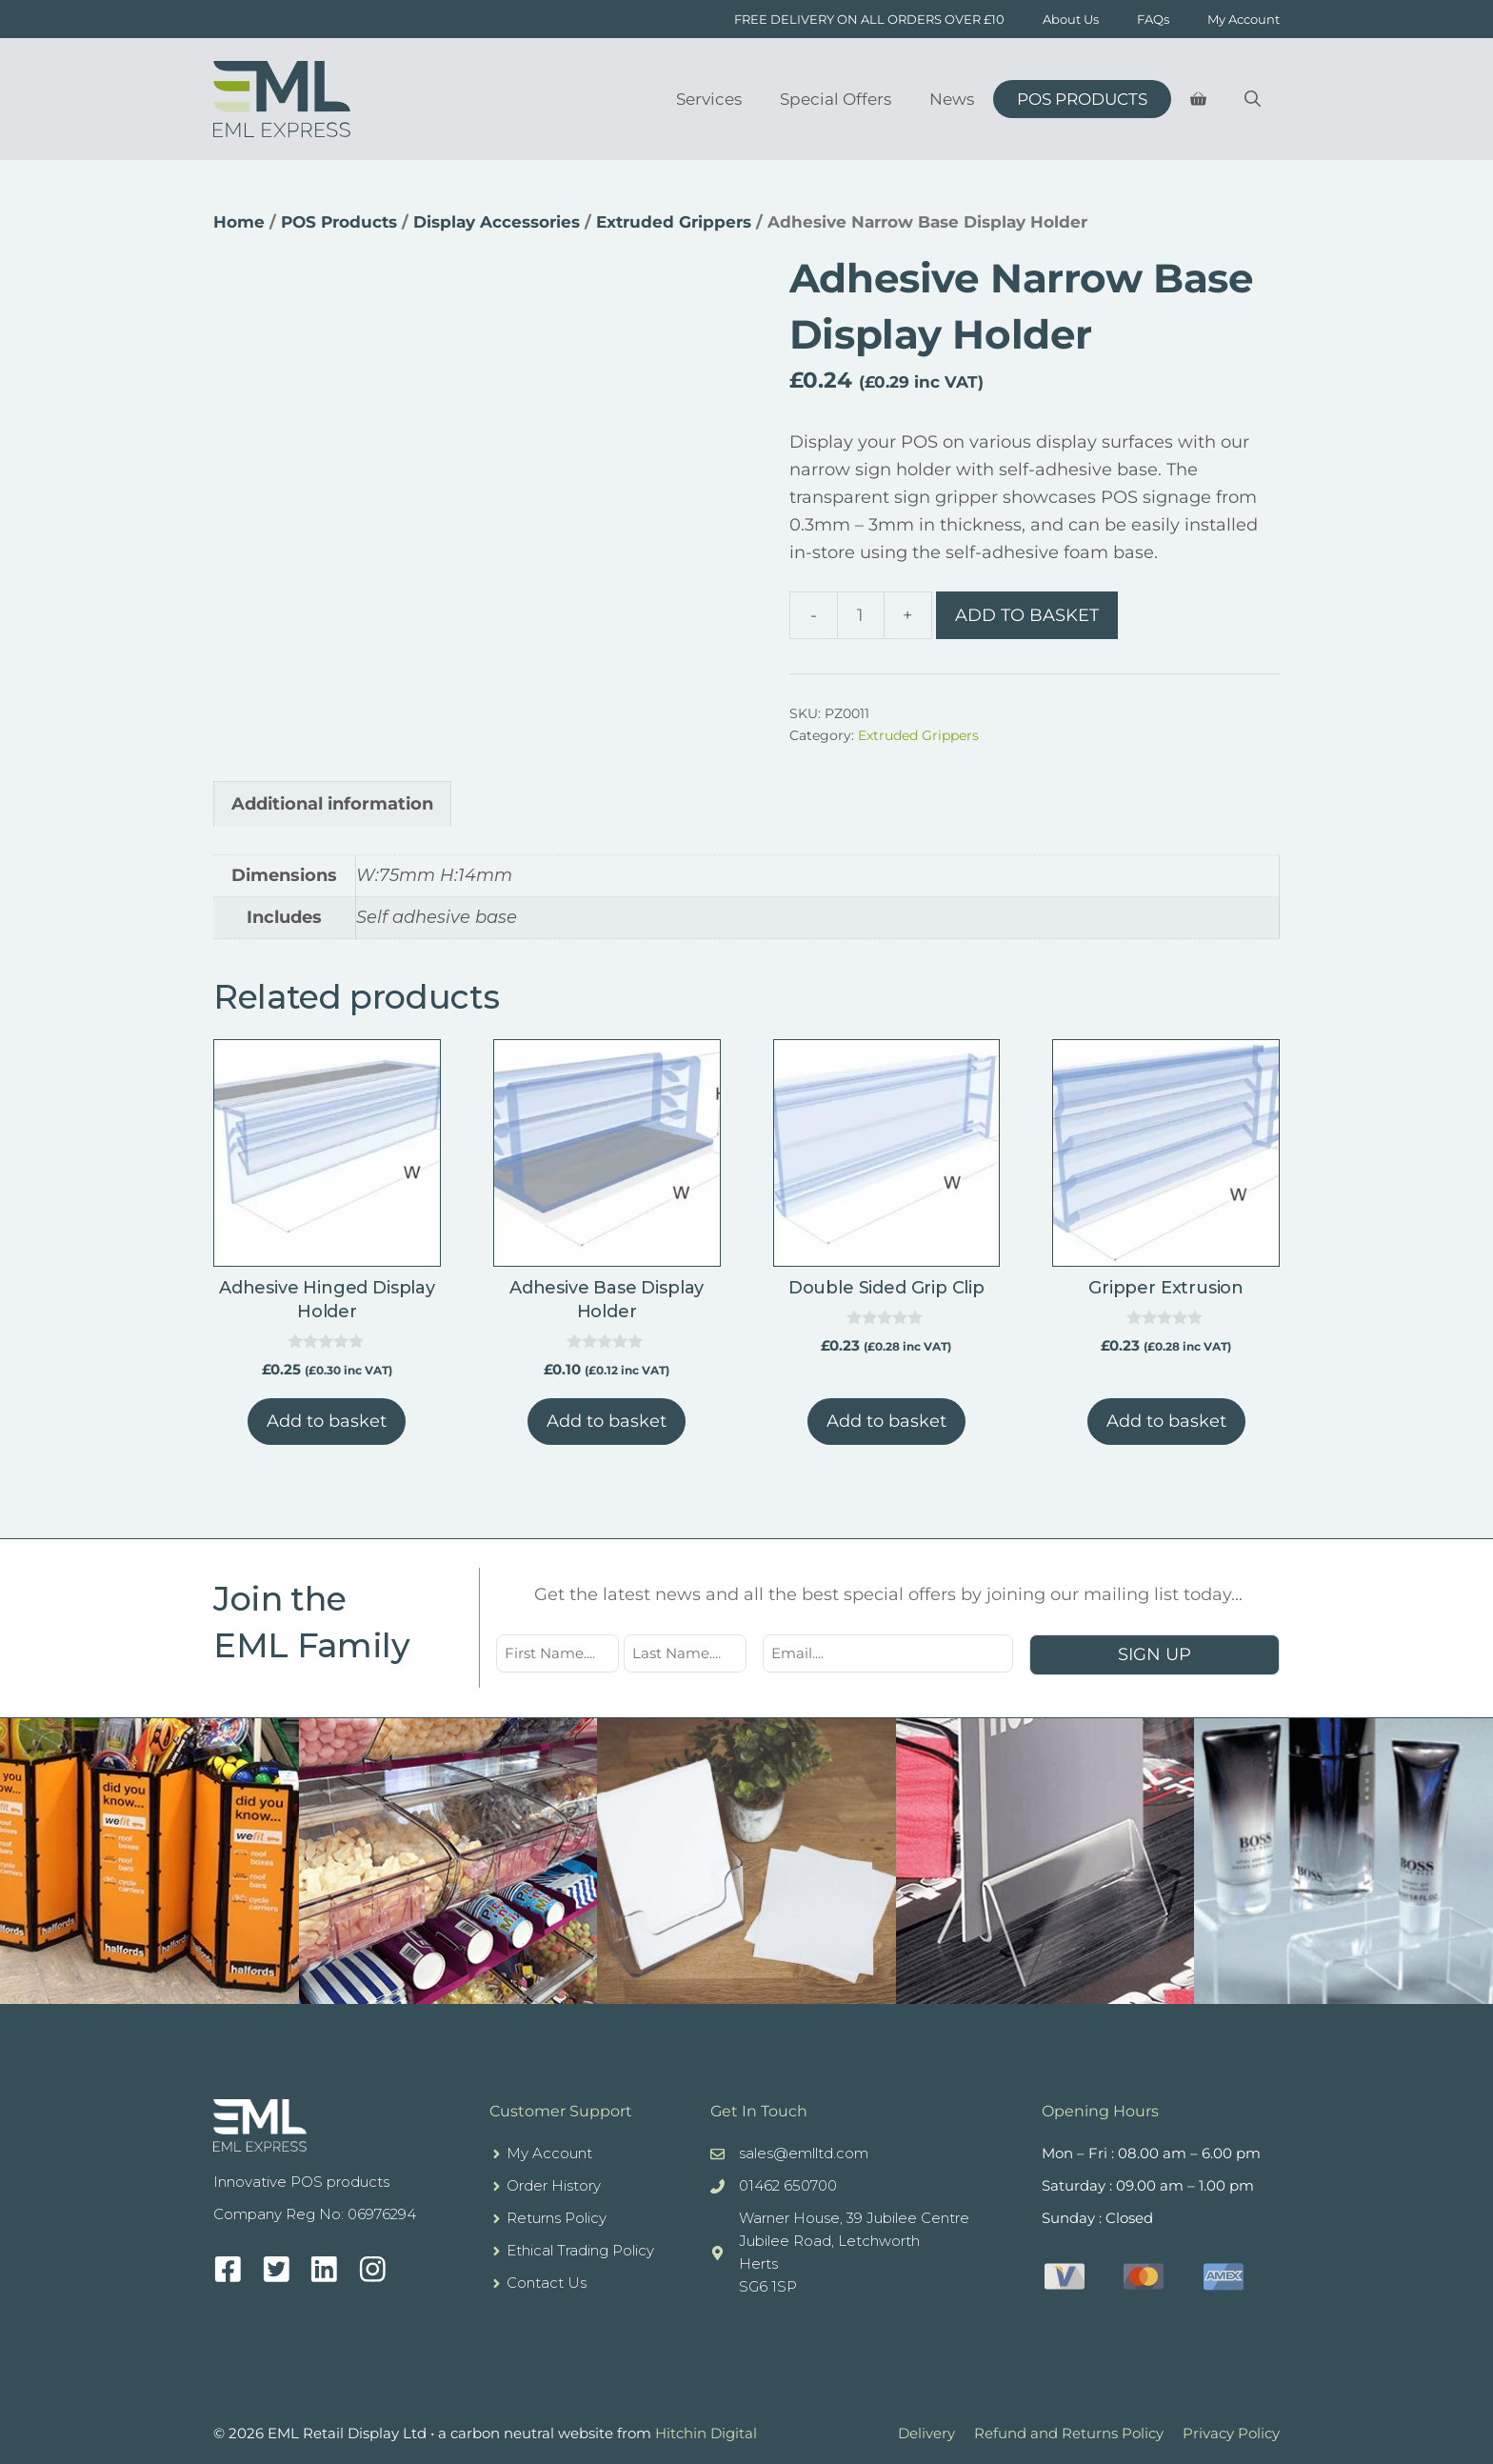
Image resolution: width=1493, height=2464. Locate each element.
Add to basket (1027, 615)
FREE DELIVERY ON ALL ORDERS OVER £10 (869, 19)
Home (239, 221)
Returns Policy (557, 2218)
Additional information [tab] (332, 803)
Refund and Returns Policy (1069, 2433)
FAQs (1153, 19)
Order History (554, 2185)
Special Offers (835, 99)
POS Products (1082, 99)
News (951, 99)
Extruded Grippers (673, 221)
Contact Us (547, 2283)
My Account (1243, 19)
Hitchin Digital (706, 2433)
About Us (1071, 19)
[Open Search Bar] (1252, 99)
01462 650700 (788, 2185)
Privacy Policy (1231, 2433)
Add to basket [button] (327, 1421)
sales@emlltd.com (803, 2153)
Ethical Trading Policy (580, 2250)
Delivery (926, 2433)
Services (709, 99)
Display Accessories (496, 221)
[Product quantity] (861, 615)
